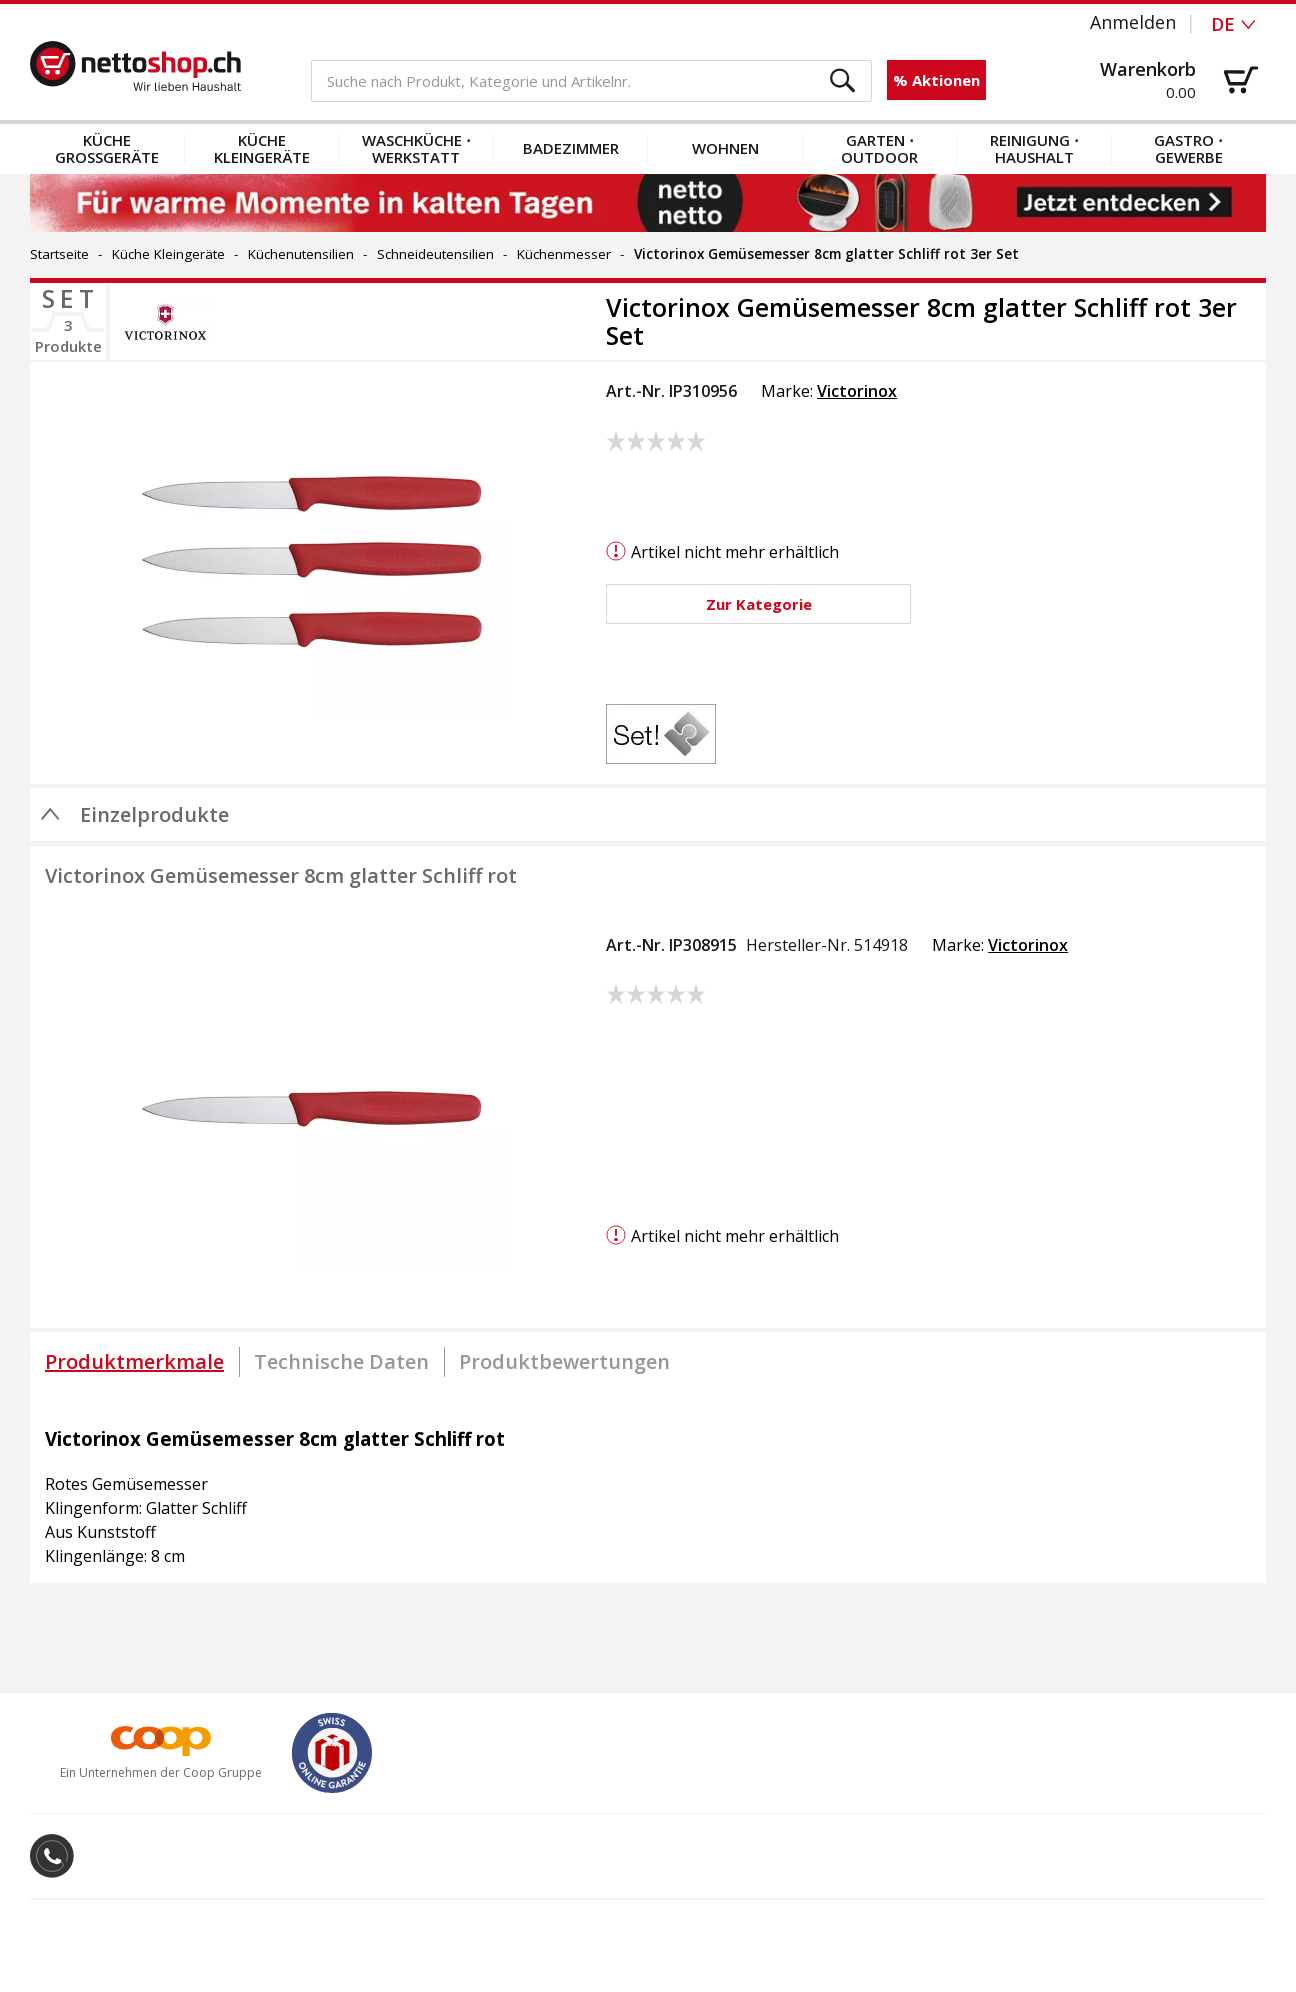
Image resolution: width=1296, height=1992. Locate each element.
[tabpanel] (648, 1488)
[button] (843, 81)
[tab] (134, 1362)
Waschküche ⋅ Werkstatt (416, 148)
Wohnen (725, 148)
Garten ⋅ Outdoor (879, 148)
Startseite (59, 254)
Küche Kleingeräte (262, 148)
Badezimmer (571, 148)
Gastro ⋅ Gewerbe (1188, 148)
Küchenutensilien (301, 254)
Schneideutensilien (435, 254)
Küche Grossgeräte (107, 148)
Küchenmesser (564, 254)
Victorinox (857, 391)
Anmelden (1133, 22)
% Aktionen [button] (936, 80)
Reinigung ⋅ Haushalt (1034, 148)
